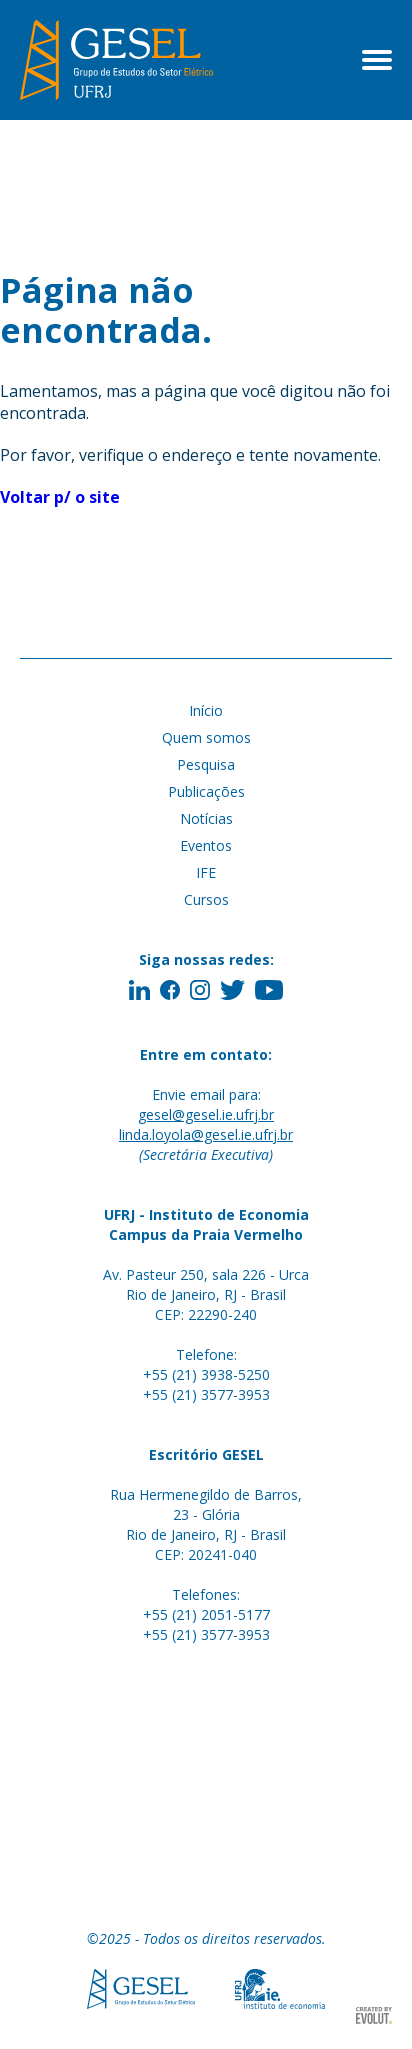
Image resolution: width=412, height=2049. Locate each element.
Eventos (206, 845)
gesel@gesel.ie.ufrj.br (206, 1114)
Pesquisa (206, 764)
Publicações (206, 791)
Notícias (206, 818)
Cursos (206, 899)
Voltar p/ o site (60, 497)
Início (206, 710)
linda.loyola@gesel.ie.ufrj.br (206, 1134)
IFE (206, 872)
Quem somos (206, 737)
